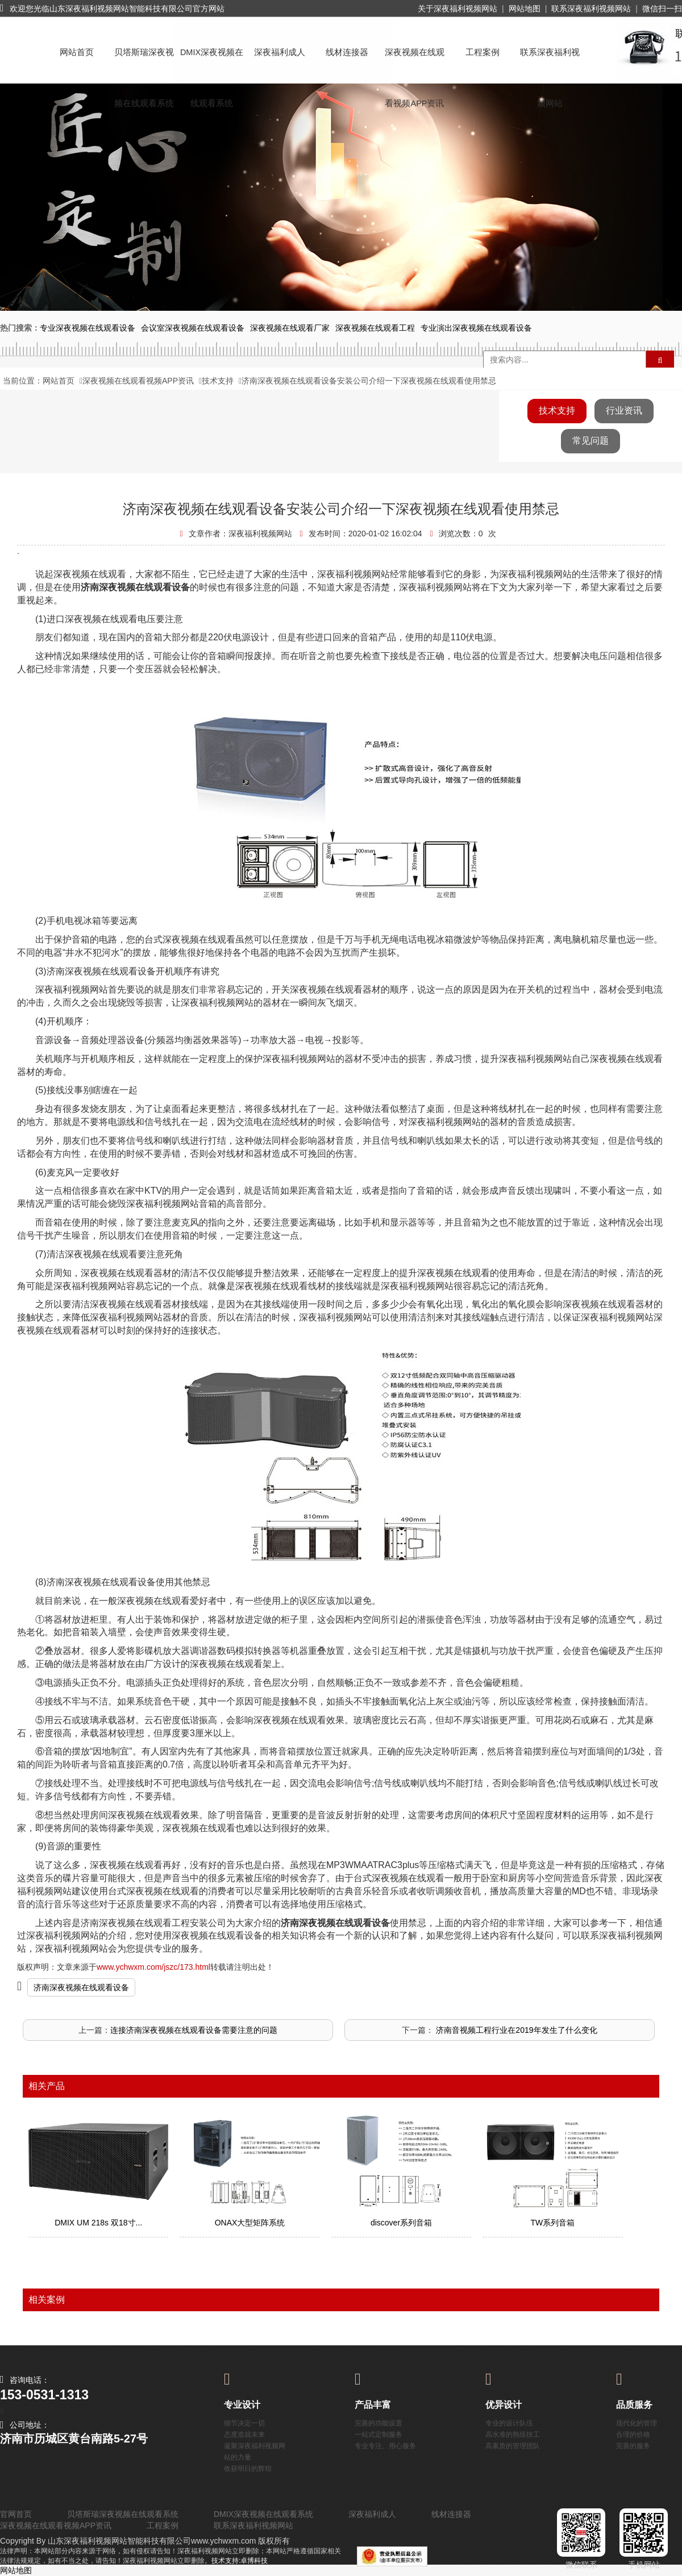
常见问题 (590, 440)
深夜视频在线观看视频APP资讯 (414, 63)
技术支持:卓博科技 (239, 2561)
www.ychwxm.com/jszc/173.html (153, 1966)
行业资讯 (624, 410)
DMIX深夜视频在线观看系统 (211, 63)
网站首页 (77, 52)
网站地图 (524, 8)
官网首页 (16, 2514)
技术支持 (218, 380)
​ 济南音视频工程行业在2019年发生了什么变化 (515, 2030)
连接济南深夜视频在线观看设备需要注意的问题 (193, 2030)
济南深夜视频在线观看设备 (81, 1987)
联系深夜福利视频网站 (591, 8)
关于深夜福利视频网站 (457, 8)
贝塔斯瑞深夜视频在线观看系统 (144, 63)
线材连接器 (347, 52)
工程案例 (482, 52)
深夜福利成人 (279, 52)
